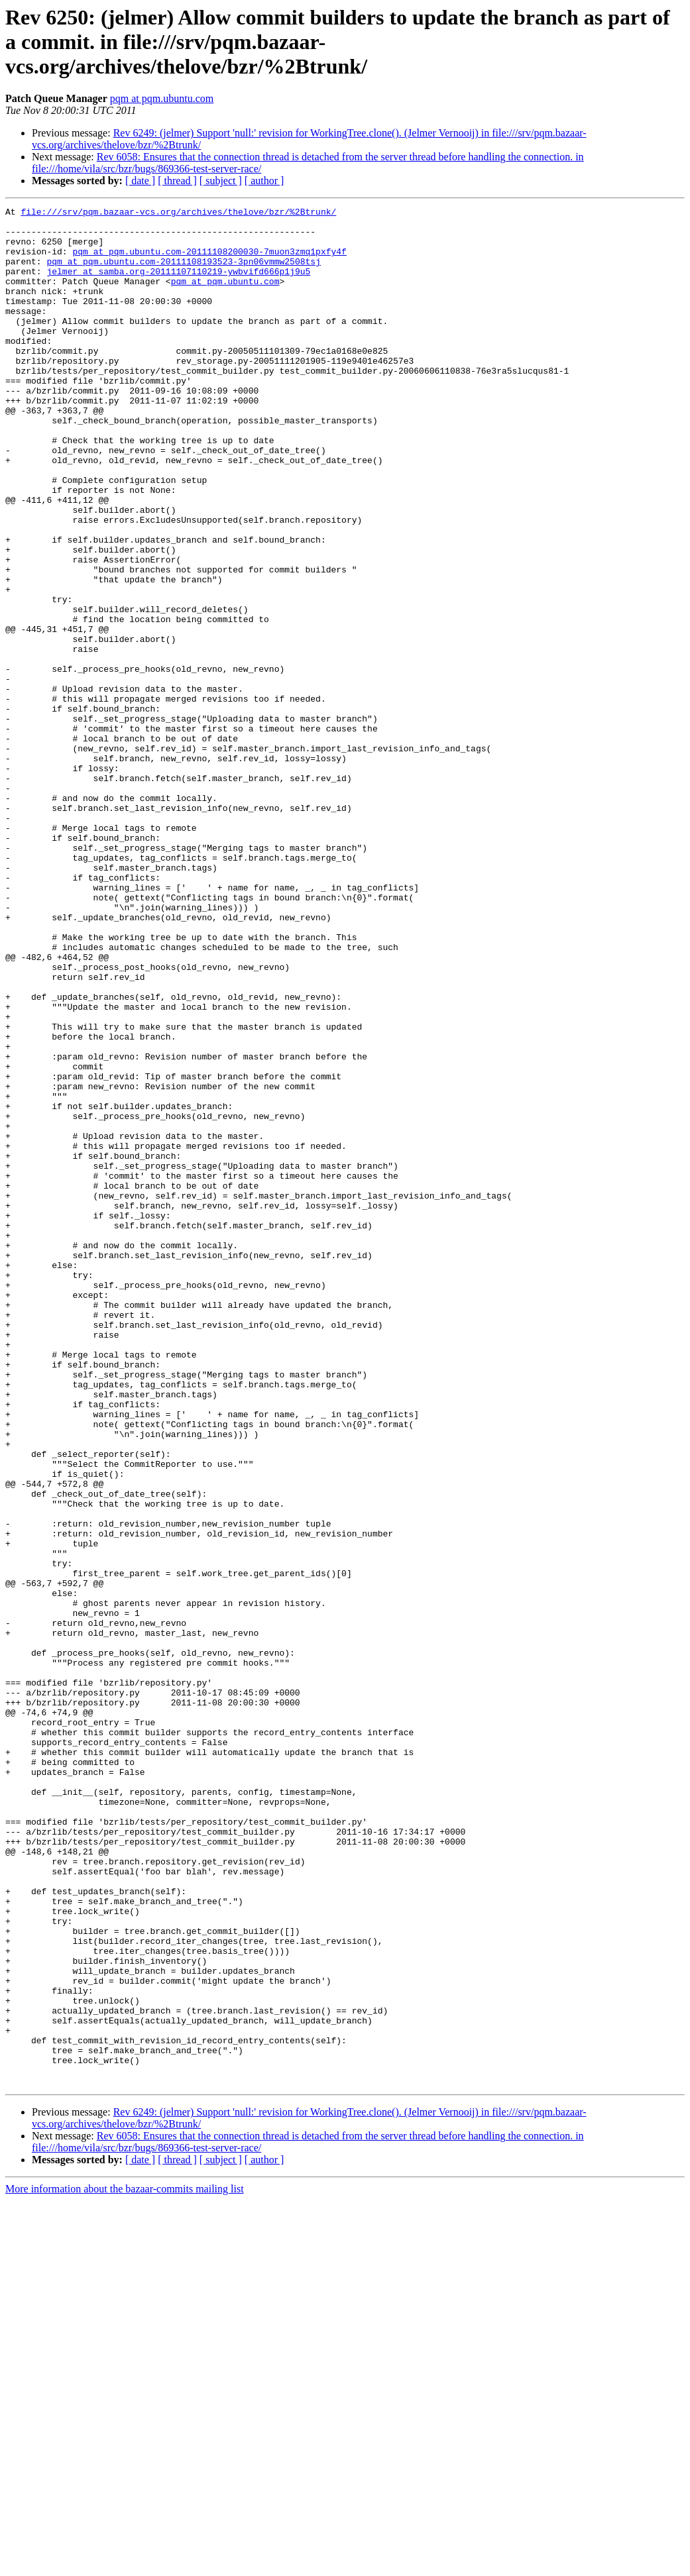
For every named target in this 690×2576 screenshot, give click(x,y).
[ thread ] (177, 180)
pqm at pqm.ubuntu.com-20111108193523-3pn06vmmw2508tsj (183, 273)
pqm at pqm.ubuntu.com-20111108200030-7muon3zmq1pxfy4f (209, 261)
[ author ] (264, 180)
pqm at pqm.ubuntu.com (161, 98)
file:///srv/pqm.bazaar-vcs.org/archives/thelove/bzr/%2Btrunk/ (178, 213)
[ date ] (140, 180)
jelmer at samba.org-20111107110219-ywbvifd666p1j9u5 (178, 285)
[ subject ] (221, 180)
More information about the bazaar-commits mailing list (124, 2564)
